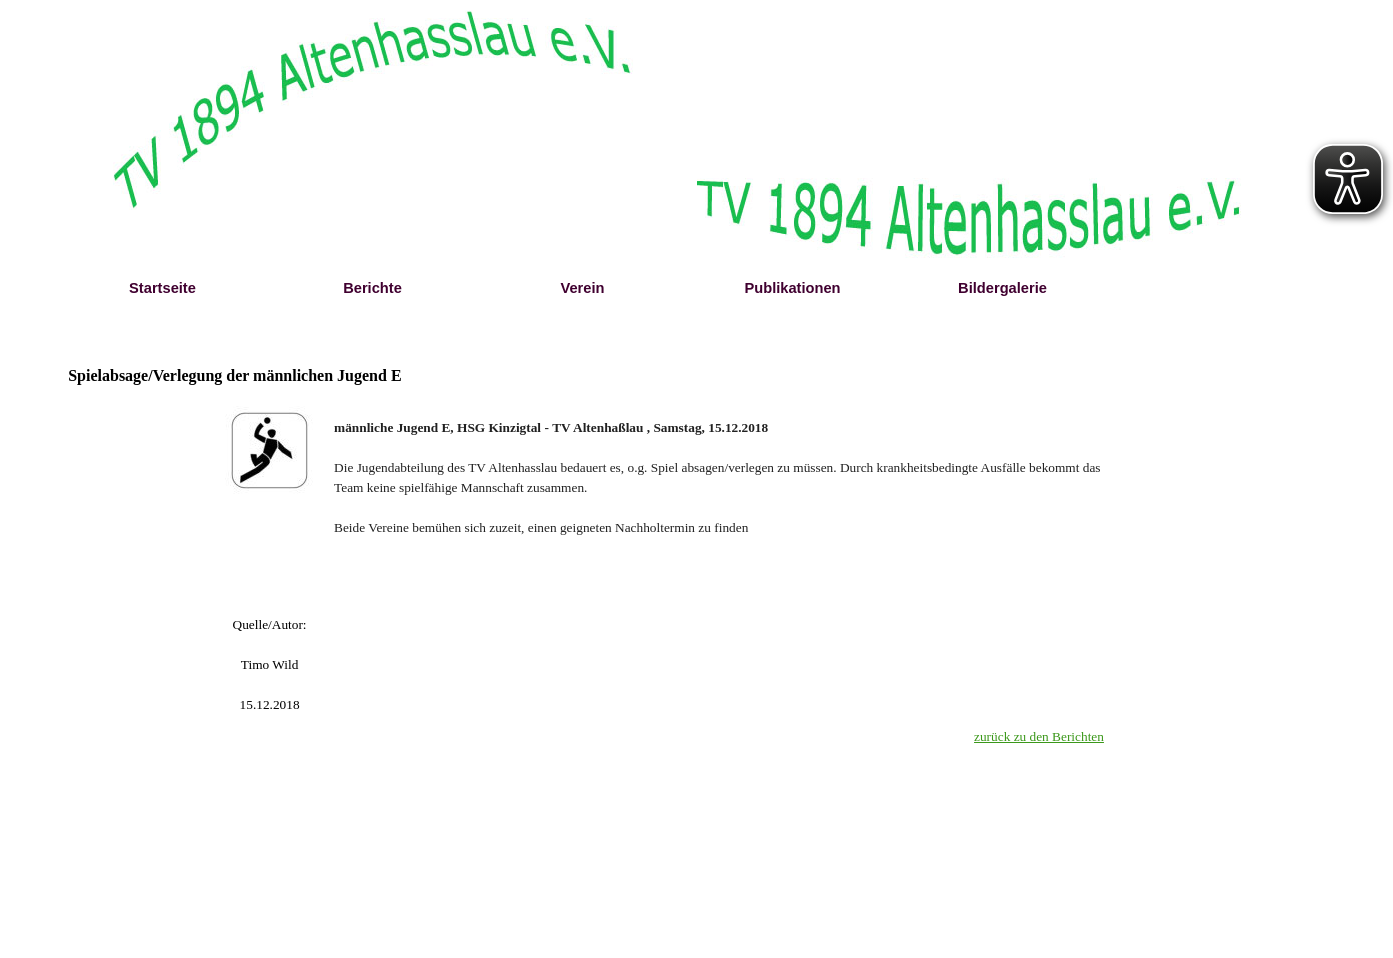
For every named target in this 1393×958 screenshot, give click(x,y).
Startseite (162, 288)
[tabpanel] (269, 615)
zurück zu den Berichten (1039, 736)
